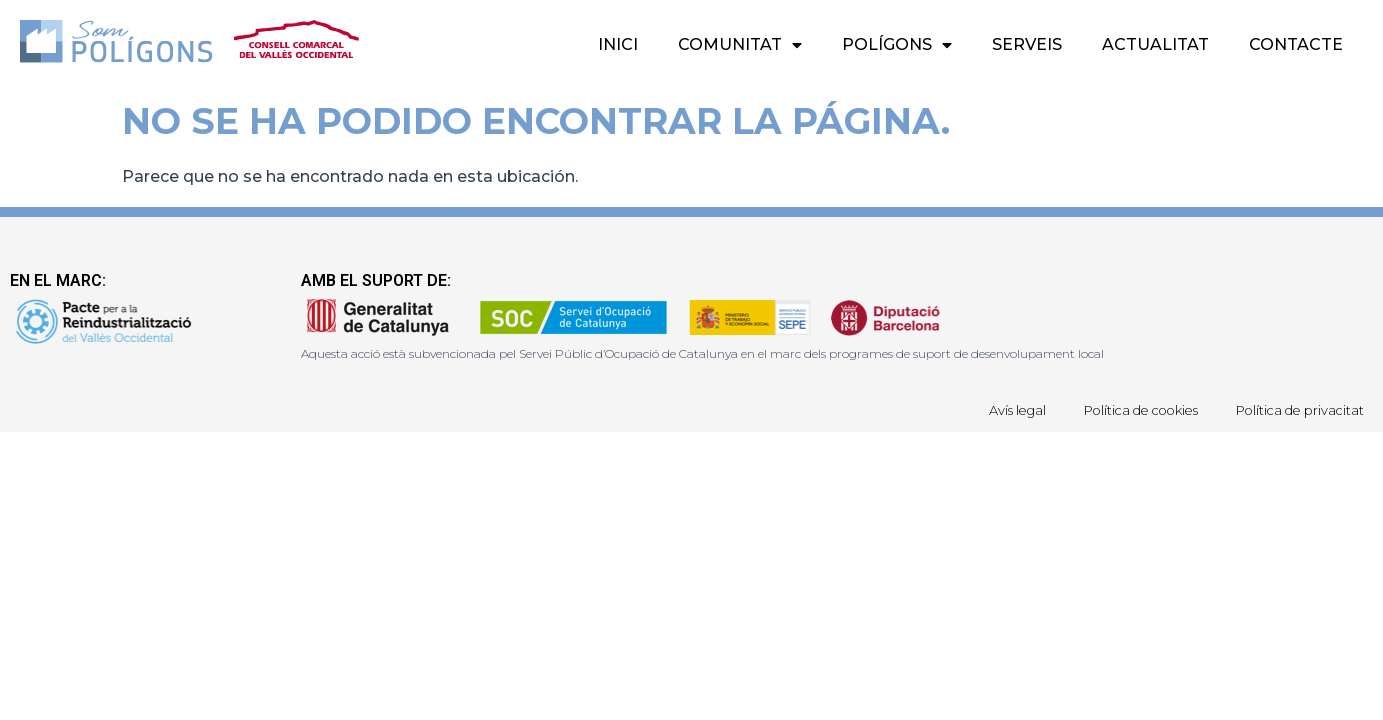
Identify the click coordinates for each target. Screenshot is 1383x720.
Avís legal (998, 410)
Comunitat (740, 45)
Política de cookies (1129, 410)
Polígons (897, 45)
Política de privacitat (1296, 410)
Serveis (1027, 44)
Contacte (1296, 44)
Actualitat (1155, 44)
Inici (618, 44)
